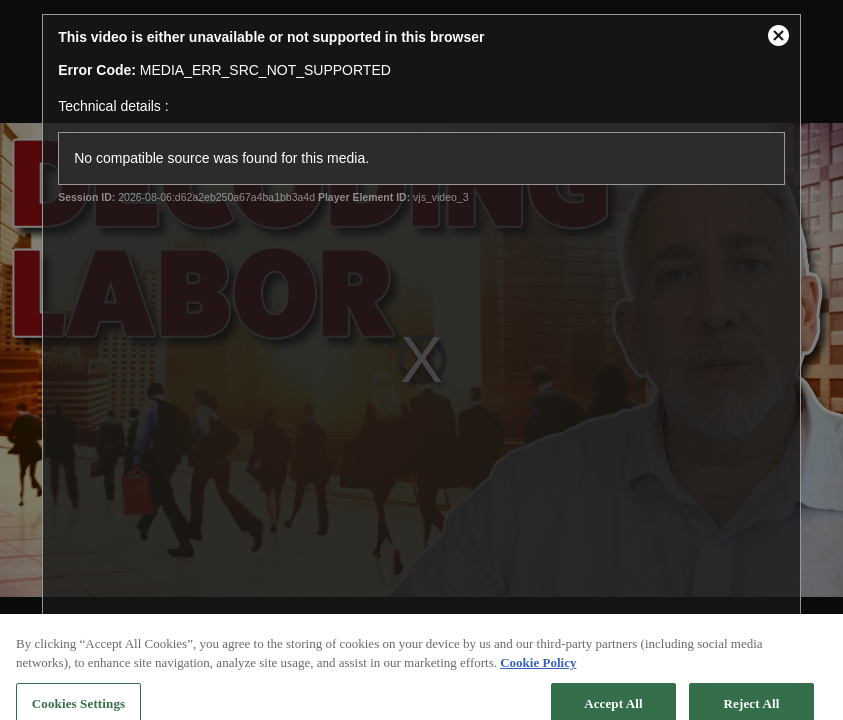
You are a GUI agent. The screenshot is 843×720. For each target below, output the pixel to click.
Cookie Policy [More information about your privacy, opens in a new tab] (538, 671)
